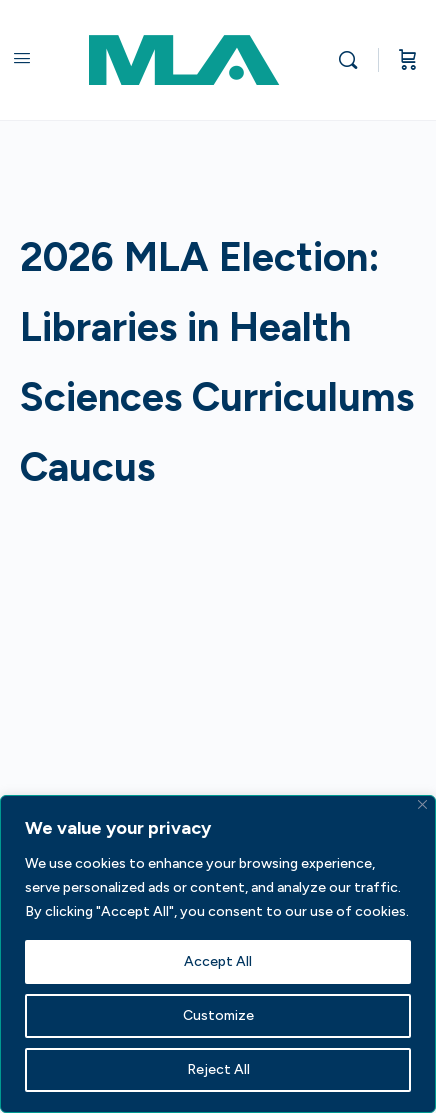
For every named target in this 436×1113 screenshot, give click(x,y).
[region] (218, 954)
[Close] (422, 804)
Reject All (218, 1069)
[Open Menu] (22, 58)
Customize (218, 1015)
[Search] (353, 60)
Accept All (218, 961)
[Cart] (408, 60)
